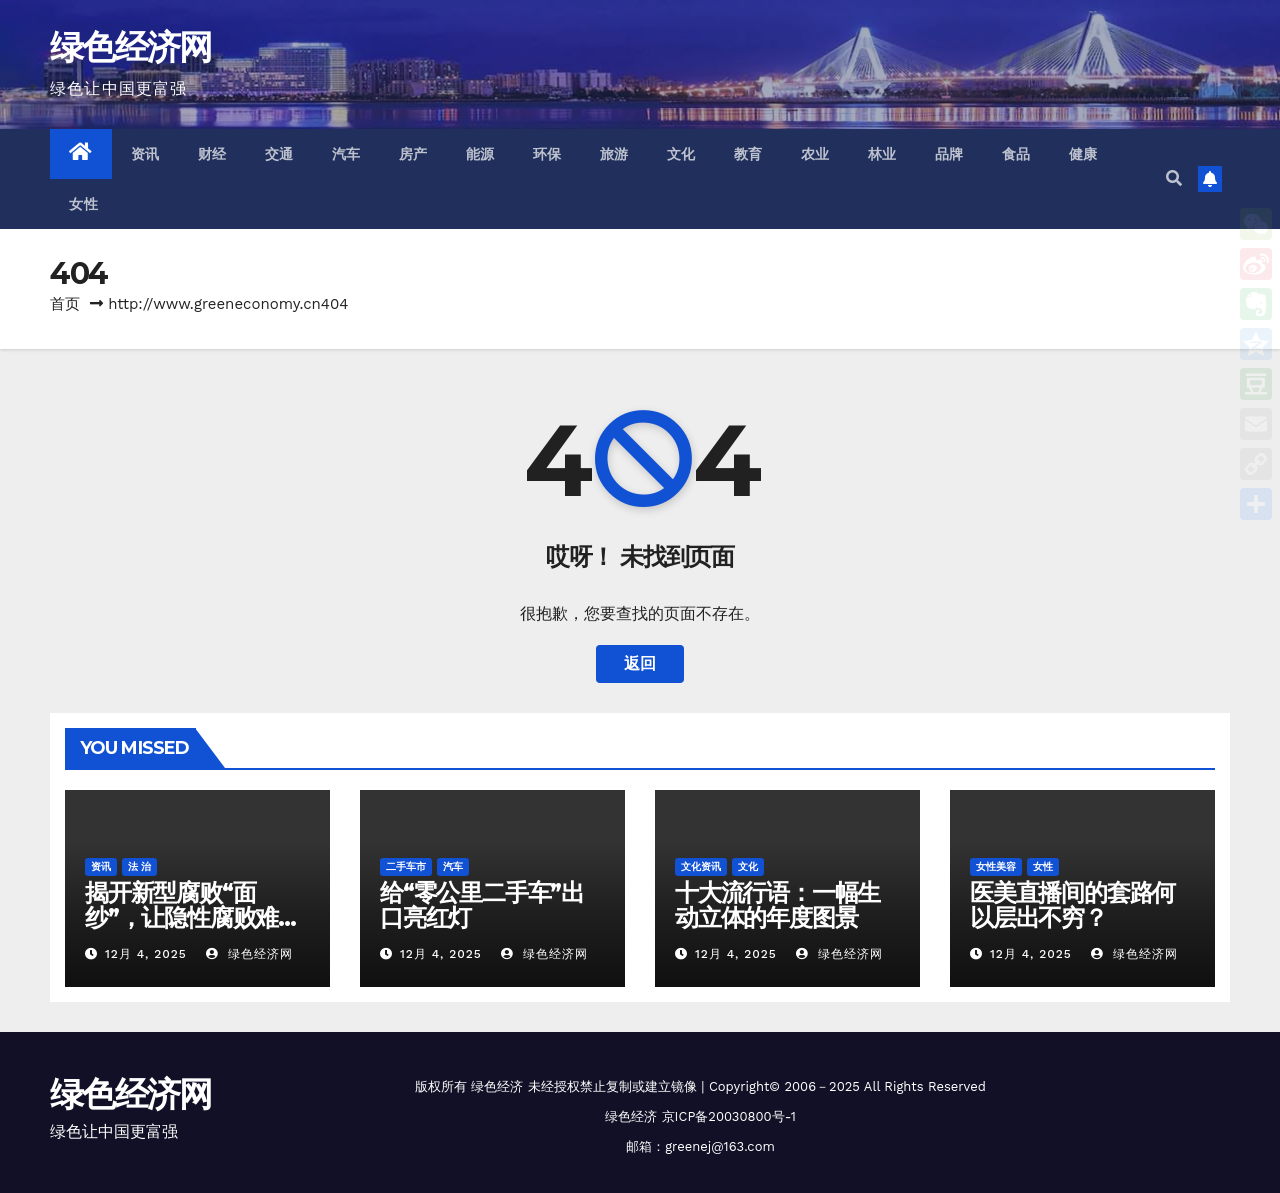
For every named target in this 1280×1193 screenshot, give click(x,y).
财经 (212, 154)
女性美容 (996, 866)
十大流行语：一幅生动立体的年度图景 (777, 905)
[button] (1174, 178)
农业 (815, 154)
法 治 (139, 866)
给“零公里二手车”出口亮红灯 (482, 905)
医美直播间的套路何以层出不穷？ (1072, 905)
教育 (748, 154)
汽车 (346, 154)
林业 (882, 154)
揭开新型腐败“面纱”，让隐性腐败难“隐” (181, 917)
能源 (480, 154)
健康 (1083, 154)
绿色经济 (497, 1086)
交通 (279, 154)
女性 (83, 204)
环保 (547, 154)
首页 (65, 304)
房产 (413, 154)
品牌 (949, 154)
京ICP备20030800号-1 (729, 1116)
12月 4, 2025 (146, 954)
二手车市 (406, 866)
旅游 (614, 154)
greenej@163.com (720, 1146)
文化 (681, 154)
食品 (1016, 154)
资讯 (145, 154)
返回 (640, 663)
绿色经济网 (131, 47)
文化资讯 (701, 866)
